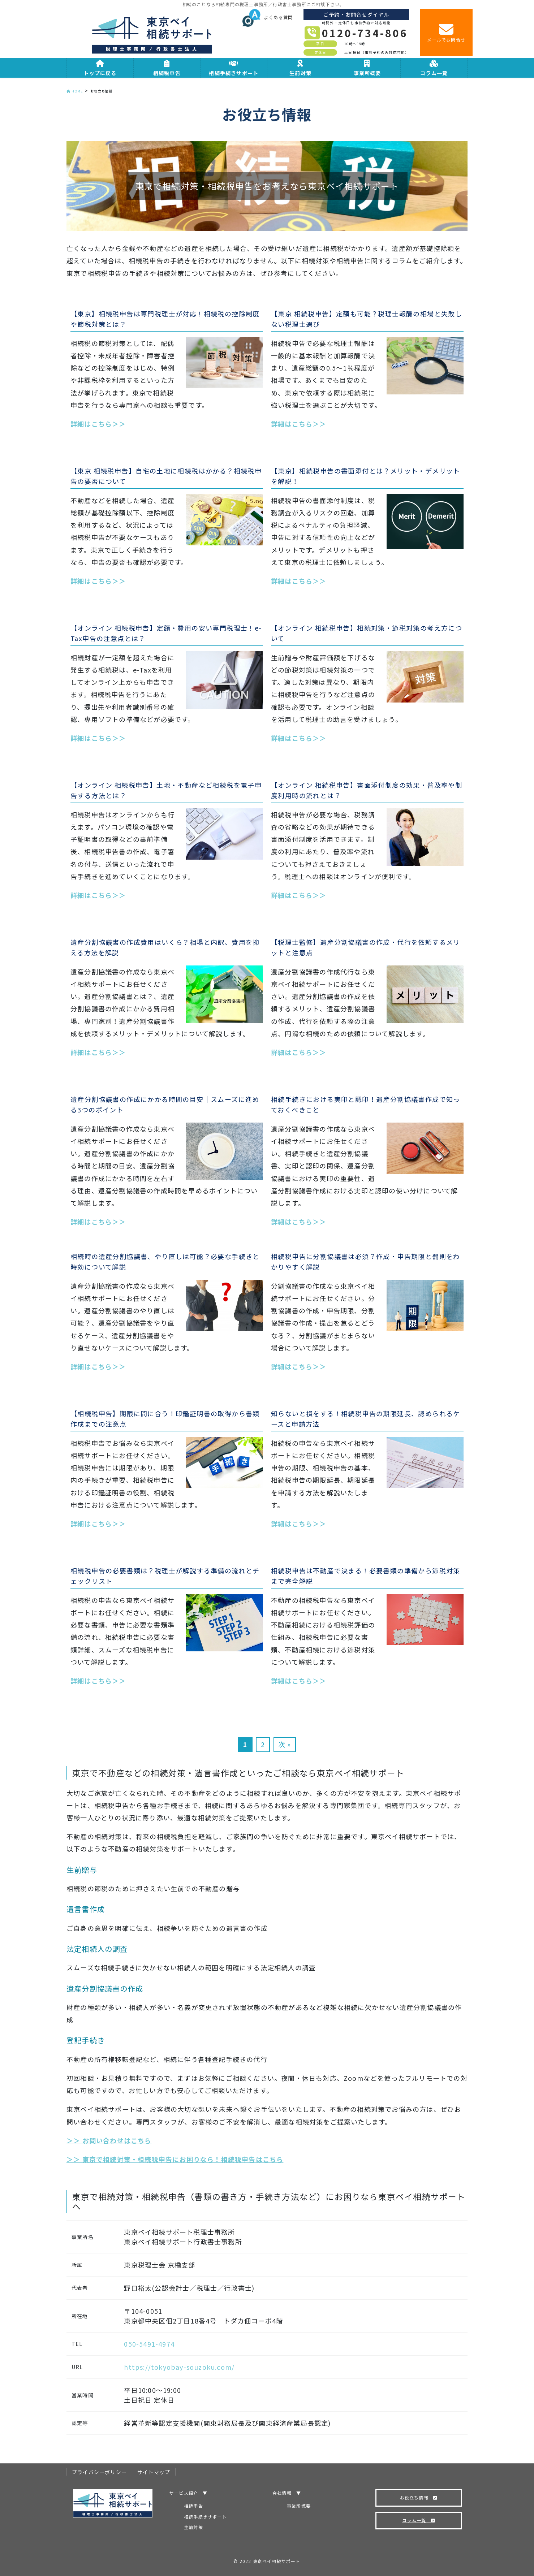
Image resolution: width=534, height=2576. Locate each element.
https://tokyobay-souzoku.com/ (179, 2367)
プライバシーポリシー (99, 2472)
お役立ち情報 (419, 2497)
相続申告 (193, 2506)
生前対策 (193, 2527)
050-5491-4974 (149, 2343)
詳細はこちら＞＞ (98, 423)
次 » (285, 1744)
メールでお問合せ (446, 32)
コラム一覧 (418, 2520)
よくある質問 (267, 17)
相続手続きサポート (205, 2517)
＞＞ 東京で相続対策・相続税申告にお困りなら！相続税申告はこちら (174, 2159)
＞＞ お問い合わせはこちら (109, 2140)
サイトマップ (153, 2472)
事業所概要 (299, 2506)
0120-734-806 (365, 33)
